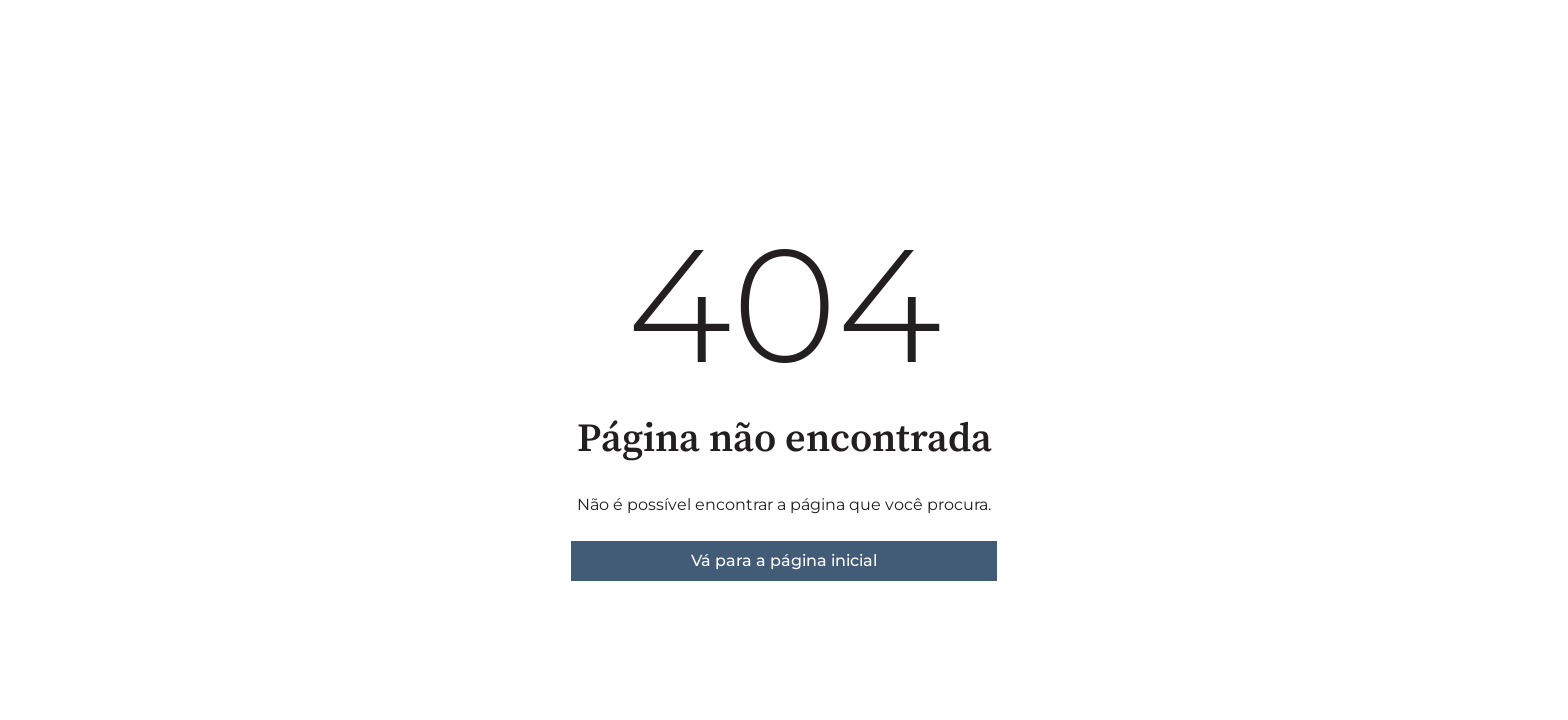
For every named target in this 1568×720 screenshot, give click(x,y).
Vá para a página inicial (784, 560)
